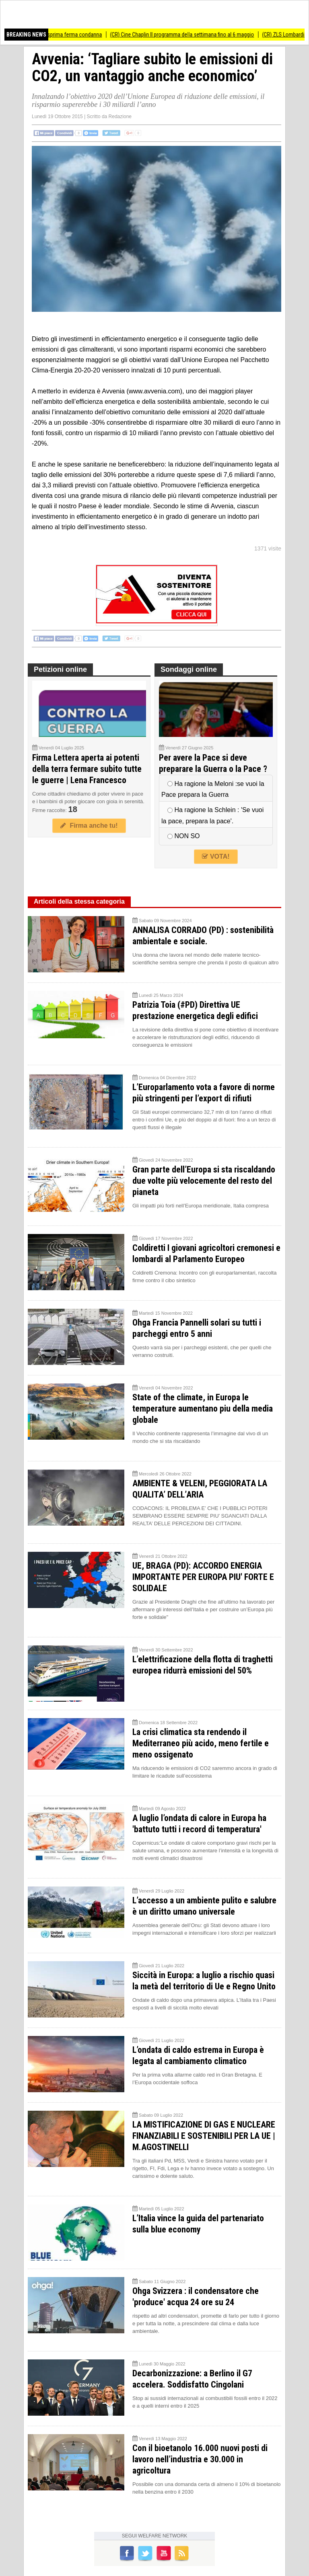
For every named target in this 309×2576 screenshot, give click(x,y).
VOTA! (215, 856)
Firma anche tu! (88, 825)
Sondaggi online (189, 669)
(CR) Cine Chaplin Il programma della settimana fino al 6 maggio (188, 34)
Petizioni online (60, 669)
